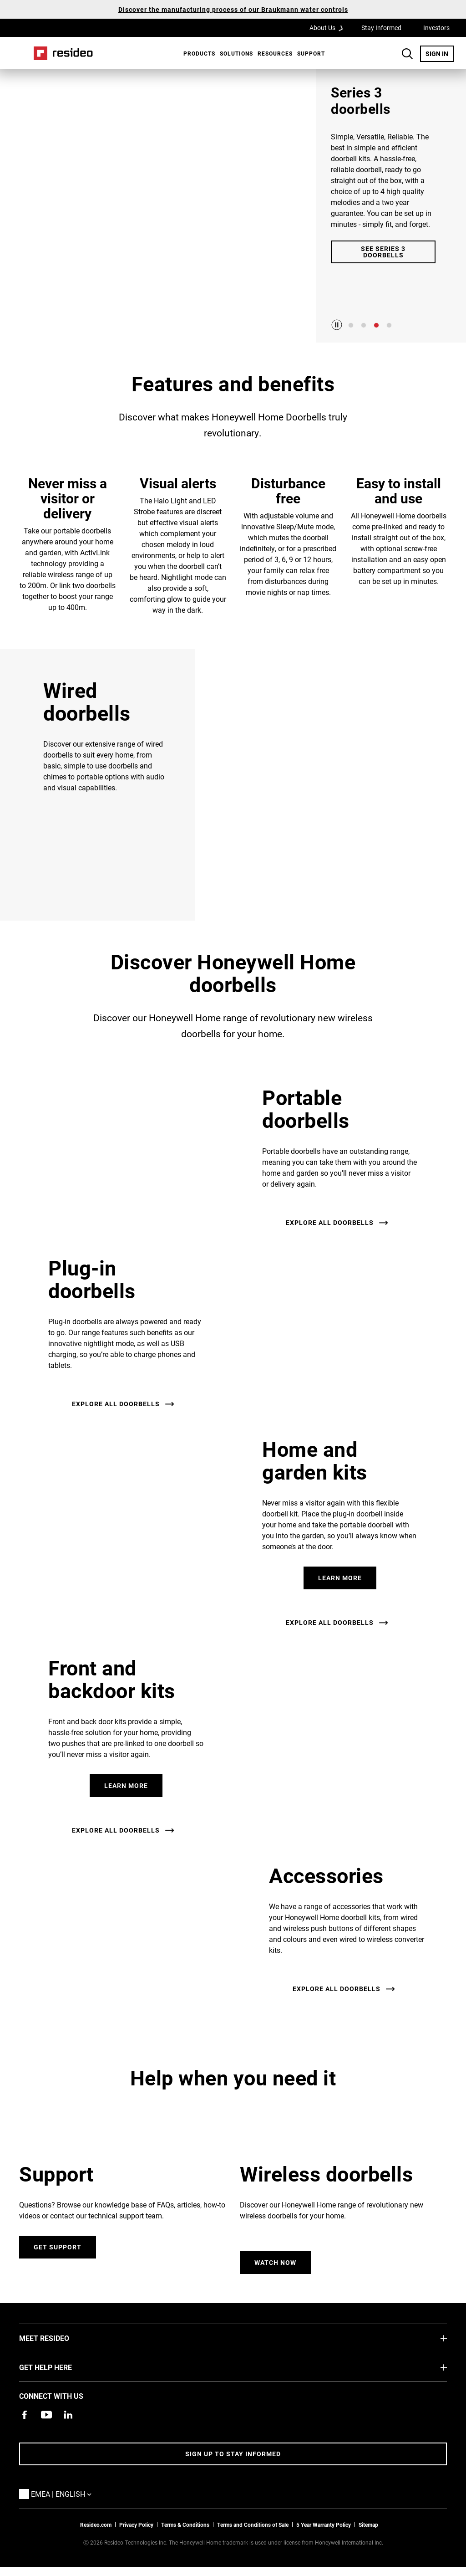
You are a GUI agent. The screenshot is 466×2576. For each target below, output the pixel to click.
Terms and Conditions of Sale (253, 2524)
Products (199, 53)
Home (63, 53)
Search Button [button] (407, 53)
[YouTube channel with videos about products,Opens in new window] (46, 2415)
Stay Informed (381, 27)
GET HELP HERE (59, 2367)
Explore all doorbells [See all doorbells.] (330, 1222)
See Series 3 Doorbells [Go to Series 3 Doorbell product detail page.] (383, 251)
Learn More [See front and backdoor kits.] (126, 1785)
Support (311, 53)
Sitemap (368, 2524)
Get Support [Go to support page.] (57, 2247)
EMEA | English (63, 2494)
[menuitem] (197, 53)
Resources (275, 53)
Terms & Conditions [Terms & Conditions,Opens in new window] (185, 2524)
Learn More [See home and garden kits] (340, 1577)
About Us (329, 27)
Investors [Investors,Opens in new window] (436, 27)
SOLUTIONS (236, 53)
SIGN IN (439, 53)
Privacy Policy (136, 2524)
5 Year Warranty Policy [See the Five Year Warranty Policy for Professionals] (323, 2524)
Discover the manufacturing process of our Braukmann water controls (233, 9)
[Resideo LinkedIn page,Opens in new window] (68, 2415)
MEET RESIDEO (57, 2338)
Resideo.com (95, 2524)
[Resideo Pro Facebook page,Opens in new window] (24, 2415)
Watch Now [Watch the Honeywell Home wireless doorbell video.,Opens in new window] (275, 2262)
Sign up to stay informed (233, 2453)
